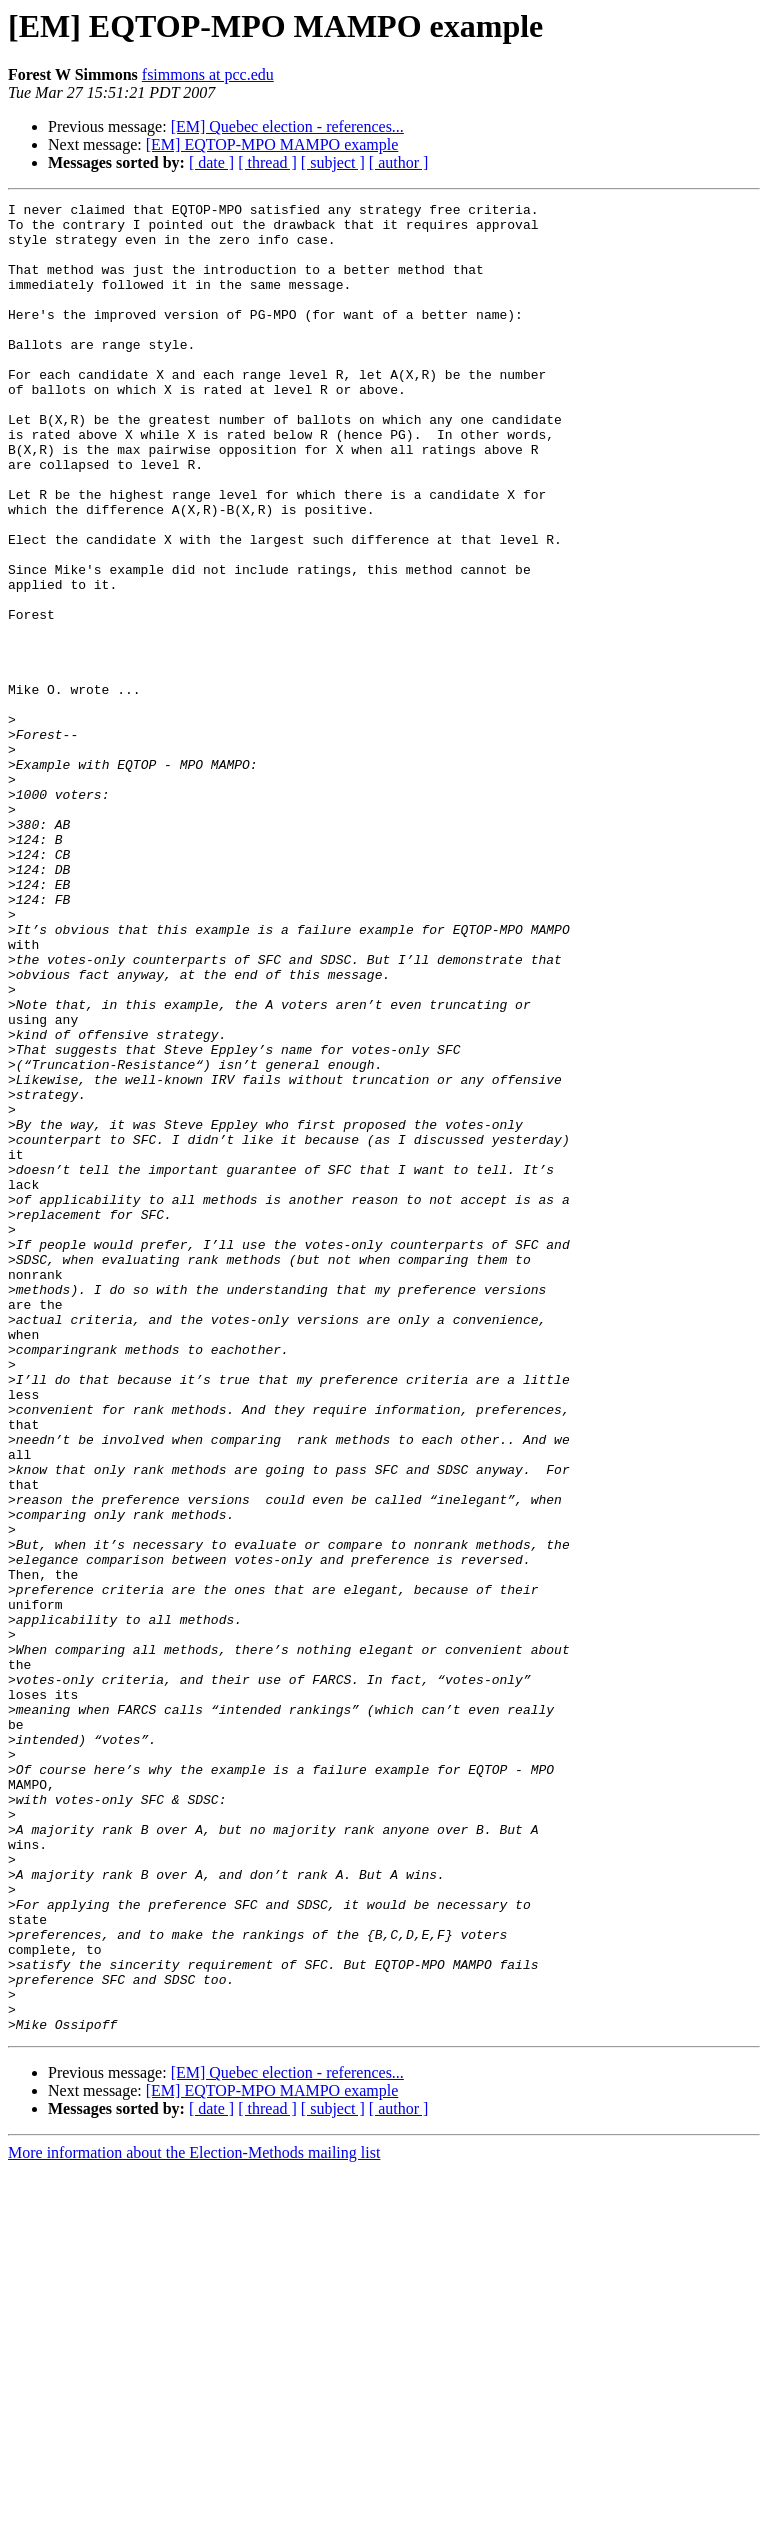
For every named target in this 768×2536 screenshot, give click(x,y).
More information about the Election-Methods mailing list (194, 2518)
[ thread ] (267, 162)
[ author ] (399, 162)
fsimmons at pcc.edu (208, 74)
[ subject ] (333, 162)
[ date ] (211, 162)
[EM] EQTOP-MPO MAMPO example (272, 144)
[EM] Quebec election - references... (287, 126)
